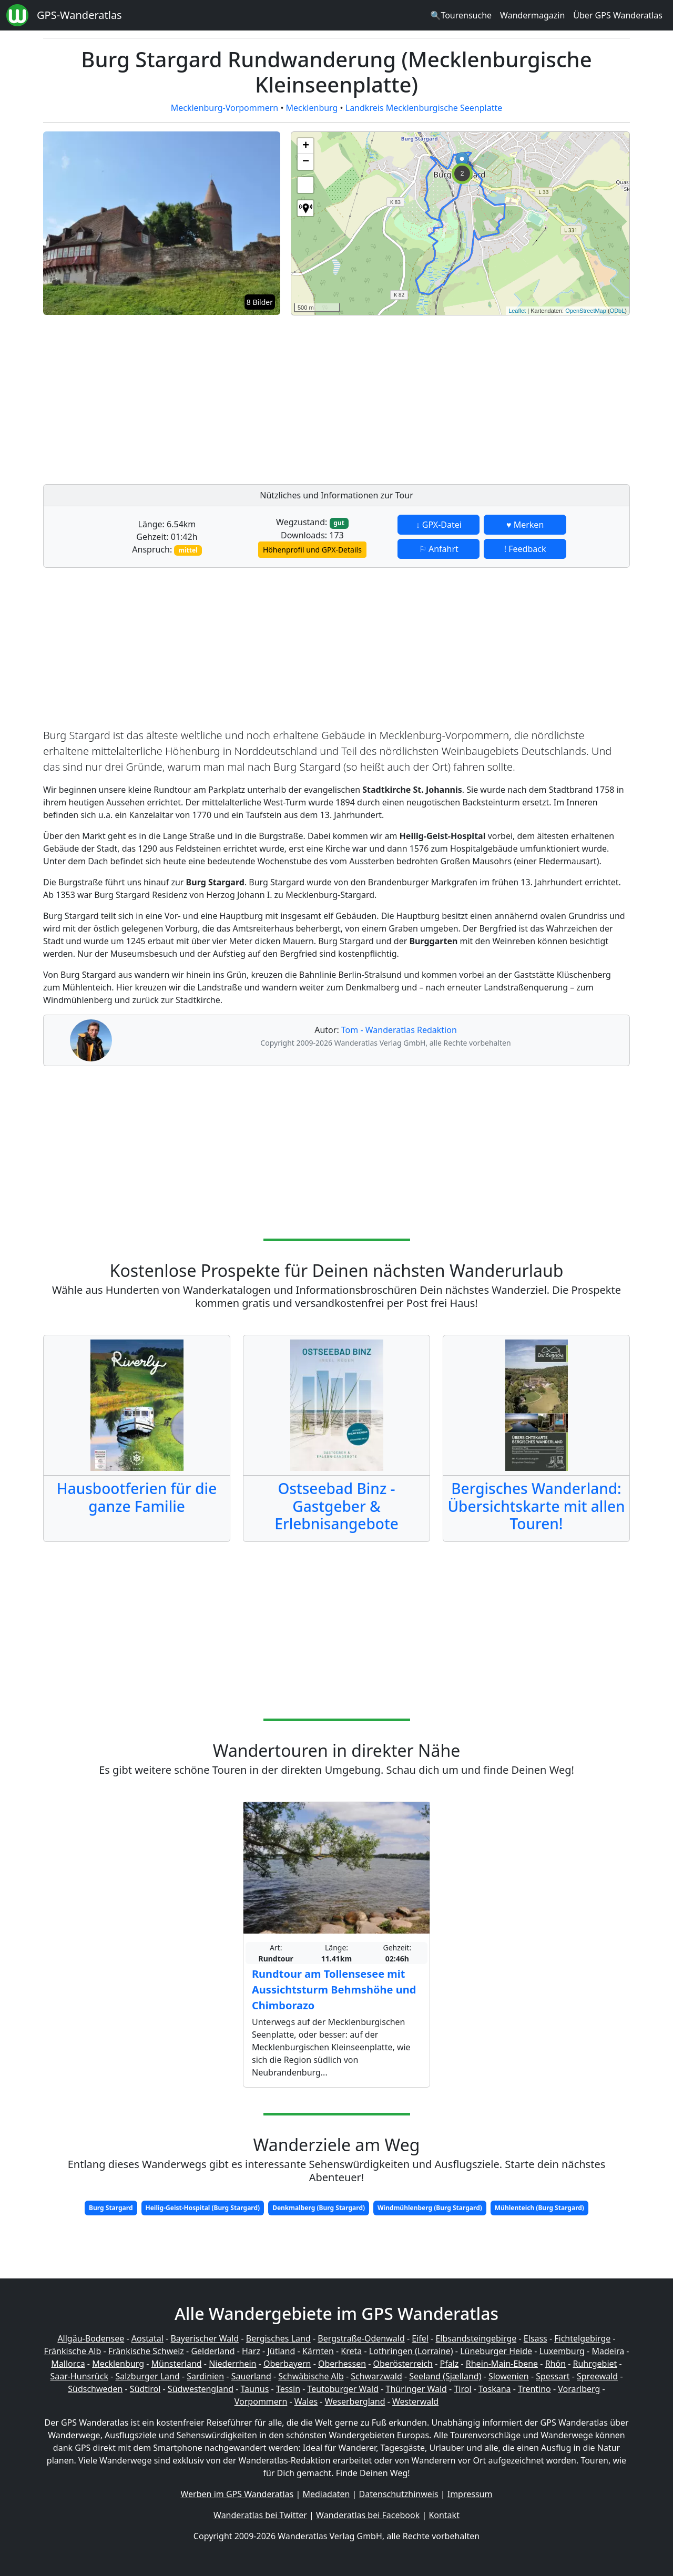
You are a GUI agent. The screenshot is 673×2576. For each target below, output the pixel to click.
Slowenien (508, 2376)
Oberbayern (287, 2363)
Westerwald (415, 2401)
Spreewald (597, 2376)
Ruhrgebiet (595, 2363)
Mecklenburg (312, 108)
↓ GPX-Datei (439, 524)
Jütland (281, 2351)
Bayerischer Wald (204, 2338)
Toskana (494, 2389)
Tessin (288, 2389)
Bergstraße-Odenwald (361, 2338)
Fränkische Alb (72, 2351)
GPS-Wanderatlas (79, 15)
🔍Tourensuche (461, 15)
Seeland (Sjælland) (445, 2376)
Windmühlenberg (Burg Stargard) (430, 2207)
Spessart (552, 2376)
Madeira (608, 2351)
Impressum (470, 2494)
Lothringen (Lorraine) (411, 2351)
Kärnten (318, 2351)
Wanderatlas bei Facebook (368, 2515)
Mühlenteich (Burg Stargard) (539, 2207)
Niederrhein (232, 2363)
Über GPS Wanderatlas (617, 15)
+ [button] (305, 146)
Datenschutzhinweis (399, 2494)
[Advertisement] (460, 397)
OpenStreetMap (585, 311)
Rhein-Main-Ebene (502, 2363)
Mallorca (68, 2363)
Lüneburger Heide (496, 2351)
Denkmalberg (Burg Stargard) (318, 2207)
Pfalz (449, 2363)
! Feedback (525, 549)
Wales (306, 2401)
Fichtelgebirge (582, 2338)
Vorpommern (261, 2401)
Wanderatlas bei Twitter (260, 2515)
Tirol (462, 2389)
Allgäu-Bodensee (90, 2338)
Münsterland (176, 2363)
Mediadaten (326, 2494)
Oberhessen (342, 2363)
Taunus (254, 2389)
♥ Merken (525, 524)
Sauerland (251, 2376)
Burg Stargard (110, 2207)
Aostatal (147, 2338)
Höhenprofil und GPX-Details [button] (312, 550)
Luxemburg (562, 2351)
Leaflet (517, 311)
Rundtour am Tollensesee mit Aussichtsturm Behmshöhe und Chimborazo (334, 1989)
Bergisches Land (278, 2338)
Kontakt (444, 2515)
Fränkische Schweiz (146, 2351)
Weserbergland (355, 2401)
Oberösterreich (403, 2363)
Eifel (420, 2338)
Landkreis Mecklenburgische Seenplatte (424, 108)
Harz (251, 2351)
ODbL (617, 311)
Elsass (535, 2338)
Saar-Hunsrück (79, 2376)
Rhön (555, 2363)
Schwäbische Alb (310, 2376)
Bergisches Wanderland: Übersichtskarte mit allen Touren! (536, 1506)
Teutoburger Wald (343, 2389)
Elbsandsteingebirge (475, 2338)
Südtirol (145, 2389)
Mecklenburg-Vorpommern (225, 108)
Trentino (534, 2389)
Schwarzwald (376, 2376)
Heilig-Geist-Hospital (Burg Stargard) (203, 2207)
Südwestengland (200, 2389)
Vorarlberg (579, 2389)
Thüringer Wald (415, 2389)
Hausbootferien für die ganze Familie (137, 1497)
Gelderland (212, 2351)
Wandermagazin (532, 15)
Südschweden (95, 2389)
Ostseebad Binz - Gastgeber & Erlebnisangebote (336, 1506)
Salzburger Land (147, 2376)
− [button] (305, 162)
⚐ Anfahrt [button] (438, 549)
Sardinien (205, 2376)
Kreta (351, 2351)
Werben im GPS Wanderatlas (237, 2494)
